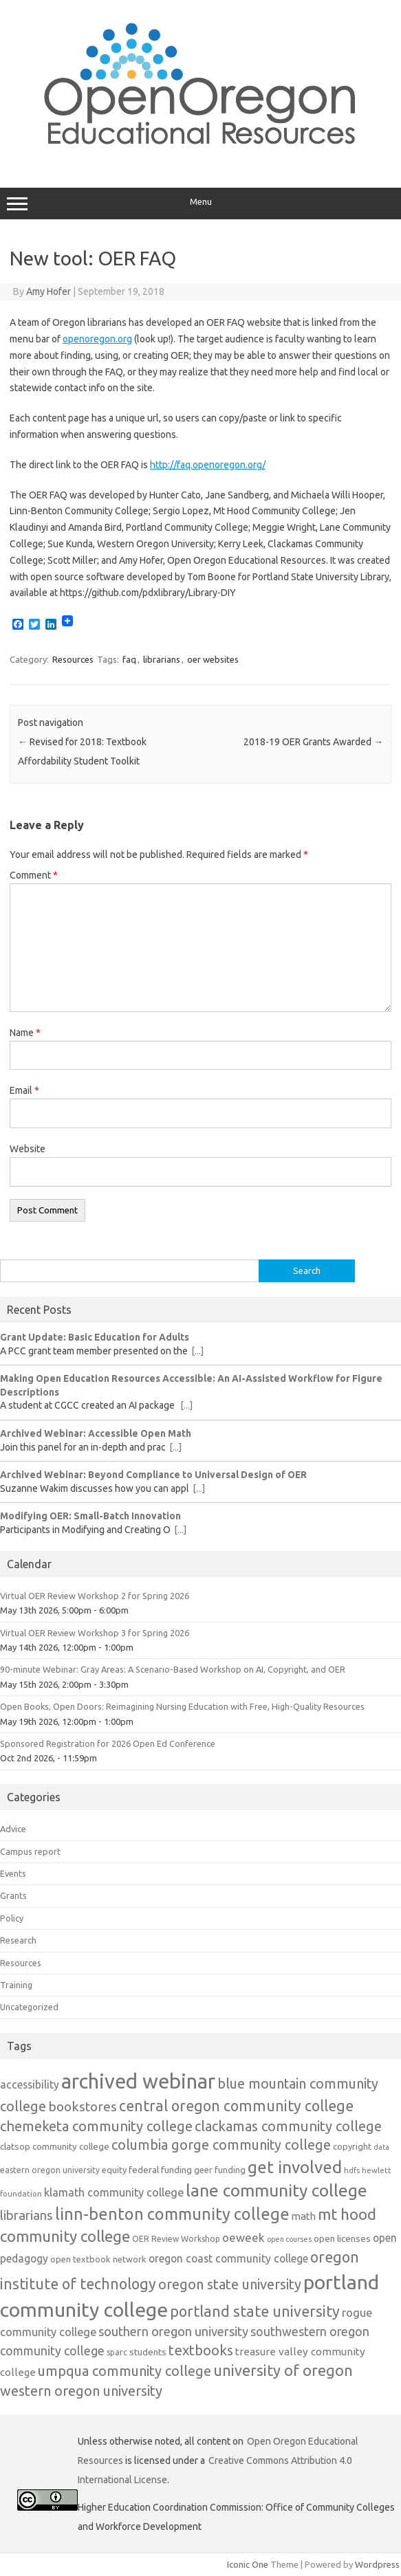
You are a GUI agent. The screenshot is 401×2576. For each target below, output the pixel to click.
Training (16, 1985)
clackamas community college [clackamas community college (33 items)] (288, 2126)
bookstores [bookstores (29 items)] (82, 2106)
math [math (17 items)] (304, 2216)
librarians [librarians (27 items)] (26, 2215)
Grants (13, 1895)
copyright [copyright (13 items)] (352, 2146)
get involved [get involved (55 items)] (295, 2167)
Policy (11, 1918)
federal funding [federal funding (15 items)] (160, 2169)
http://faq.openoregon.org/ (207, 464)
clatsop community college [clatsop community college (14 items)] (54, 2147)
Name (25, 1032)
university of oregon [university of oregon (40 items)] (283, 2370)
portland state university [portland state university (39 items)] (255, 2311)
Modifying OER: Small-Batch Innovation (90, 1515)
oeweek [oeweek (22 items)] (243, 2237)
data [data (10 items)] (381, 2147)
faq (129, 659)
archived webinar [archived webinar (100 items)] (138, 2081)
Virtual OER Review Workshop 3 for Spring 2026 (94, 1633)
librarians (161, 659)
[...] (197, 1350)
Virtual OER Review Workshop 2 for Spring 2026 (94, 1595)
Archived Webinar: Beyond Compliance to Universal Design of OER (153, 1474)
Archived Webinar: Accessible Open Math (95, 1433)
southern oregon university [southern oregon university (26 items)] (173, 2331)
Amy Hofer (48, 291)
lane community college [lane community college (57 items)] (276, 2190)
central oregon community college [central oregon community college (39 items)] (236, 2106)
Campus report (30, 1851)
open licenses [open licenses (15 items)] (342, 2238)
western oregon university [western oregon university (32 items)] (81, 2391)
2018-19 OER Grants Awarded (313, 741)
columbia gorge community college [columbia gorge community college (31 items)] (221, 2145)
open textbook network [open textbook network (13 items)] (98, 2259)
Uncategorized (29, 2007)
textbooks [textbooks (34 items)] (201, 2350)
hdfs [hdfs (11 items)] (352, 2170)
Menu (200, 203)
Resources (73, 659)
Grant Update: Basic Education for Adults (94, 1337)
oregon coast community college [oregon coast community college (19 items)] (228, 2258)
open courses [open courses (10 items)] (289, 2239)
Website (27, 1148)
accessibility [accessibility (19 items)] (29, 2084)
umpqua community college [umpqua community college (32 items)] (124, 2371)
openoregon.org (97, 338)
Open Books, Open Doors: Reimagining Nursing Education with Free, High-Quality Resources (182, 1706)
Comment (34, 875)
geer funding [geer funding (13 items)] (220, 2170)
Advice (13, 1829)
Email (24, 1090)
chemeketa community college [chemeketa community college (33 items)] (96, 2126)
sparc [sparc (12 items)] (117, 2352)
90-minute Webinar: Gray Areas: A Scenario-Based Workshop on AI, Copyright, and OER (172, 1669)
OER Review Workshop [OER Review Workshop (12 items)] (176, 2238)
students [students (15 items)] (147, 2351)
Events (13, 1873)
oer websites (213, 659)
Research (18, 1940)
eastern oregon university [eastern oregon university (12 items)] (50, 2170)
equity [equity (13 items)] (114, 2170)
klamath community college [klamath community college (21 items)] (114, 2192)
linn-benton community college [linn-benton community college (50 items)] (172, 2214)
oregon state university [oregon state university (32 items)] (229, 2284)
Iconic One (247, 2564)
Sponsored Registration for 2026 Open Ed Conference (107, 1743)
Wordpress (377, 2564)
